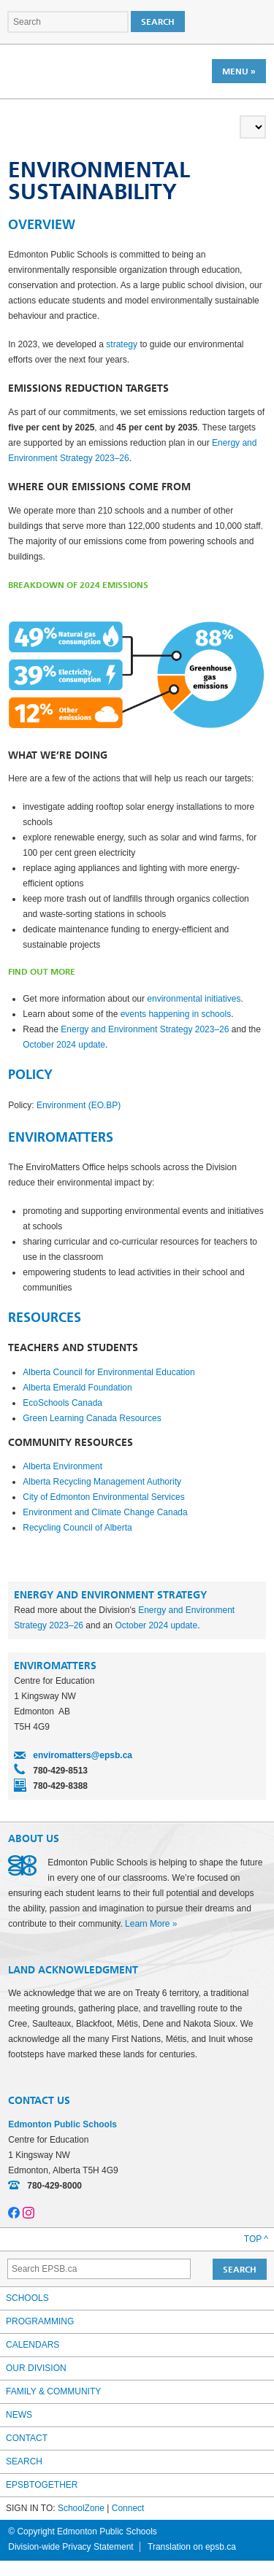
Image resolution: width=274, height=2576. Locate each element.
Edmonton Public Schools (71, 70)
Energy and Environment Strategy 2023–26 (145, 1029)
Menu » (239, 71)
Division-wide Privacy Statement (70, 2547)
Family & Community (53, 2391)
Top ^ (256, 2239)
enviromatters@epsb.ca (82, 1755)
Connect (128, 2508)
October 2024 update (64, 1045)
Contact (26, 2438)
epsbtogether (41, 2485)
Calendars (32, 2345)
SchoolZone (81, 2508)
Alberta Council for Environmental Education (108, 1372)
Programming (40, 2321)
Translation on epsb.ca (192, 2547)
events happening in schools (176, 1014)
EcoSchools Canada (62, 1403)
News (19, 2415)
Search (24, 2461)
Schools (27, 2298)
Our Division (36, 2368)
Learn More (147, 1924)
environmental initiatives (193, 999)
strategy (121, 344)
